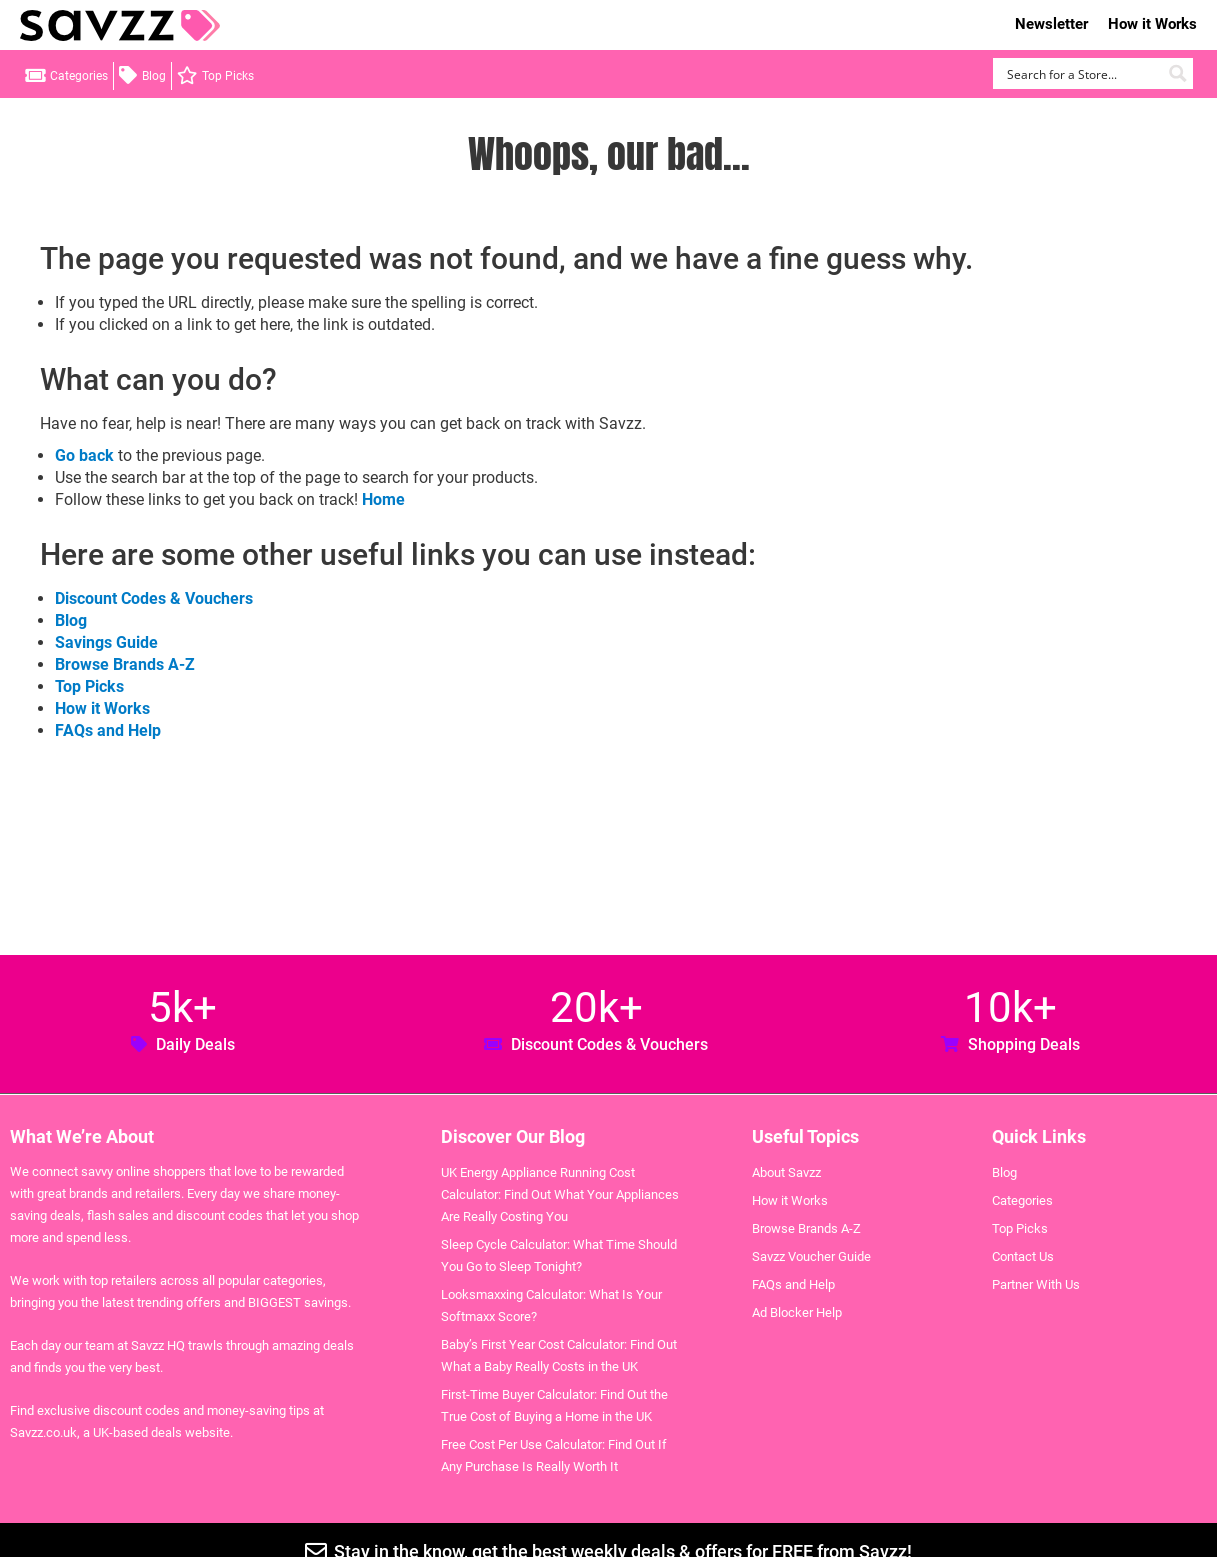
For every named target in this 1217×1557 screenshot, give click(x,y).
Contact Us (1023, 1256)
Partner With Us (1036, 1284)
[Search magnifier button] (1177, 73)
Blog (154, 76)
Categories (79, 76)
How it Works (1152, 24)
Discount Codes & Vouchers (154, 598)
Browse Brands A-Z (125, 664)
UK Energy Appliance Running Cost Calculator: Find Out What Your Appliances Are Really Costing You (560, 1194)
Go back (84, 455)
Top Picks (228, 76)
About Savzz (786, 1172)
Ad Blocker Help (797, 1312)
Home (383, 499)
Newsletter (1051, 24)
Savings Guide (106, 642)
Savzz (120, 25)
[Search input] (1081, 73)
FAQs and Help (108, 730)
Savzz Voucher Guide (811, 1256)
